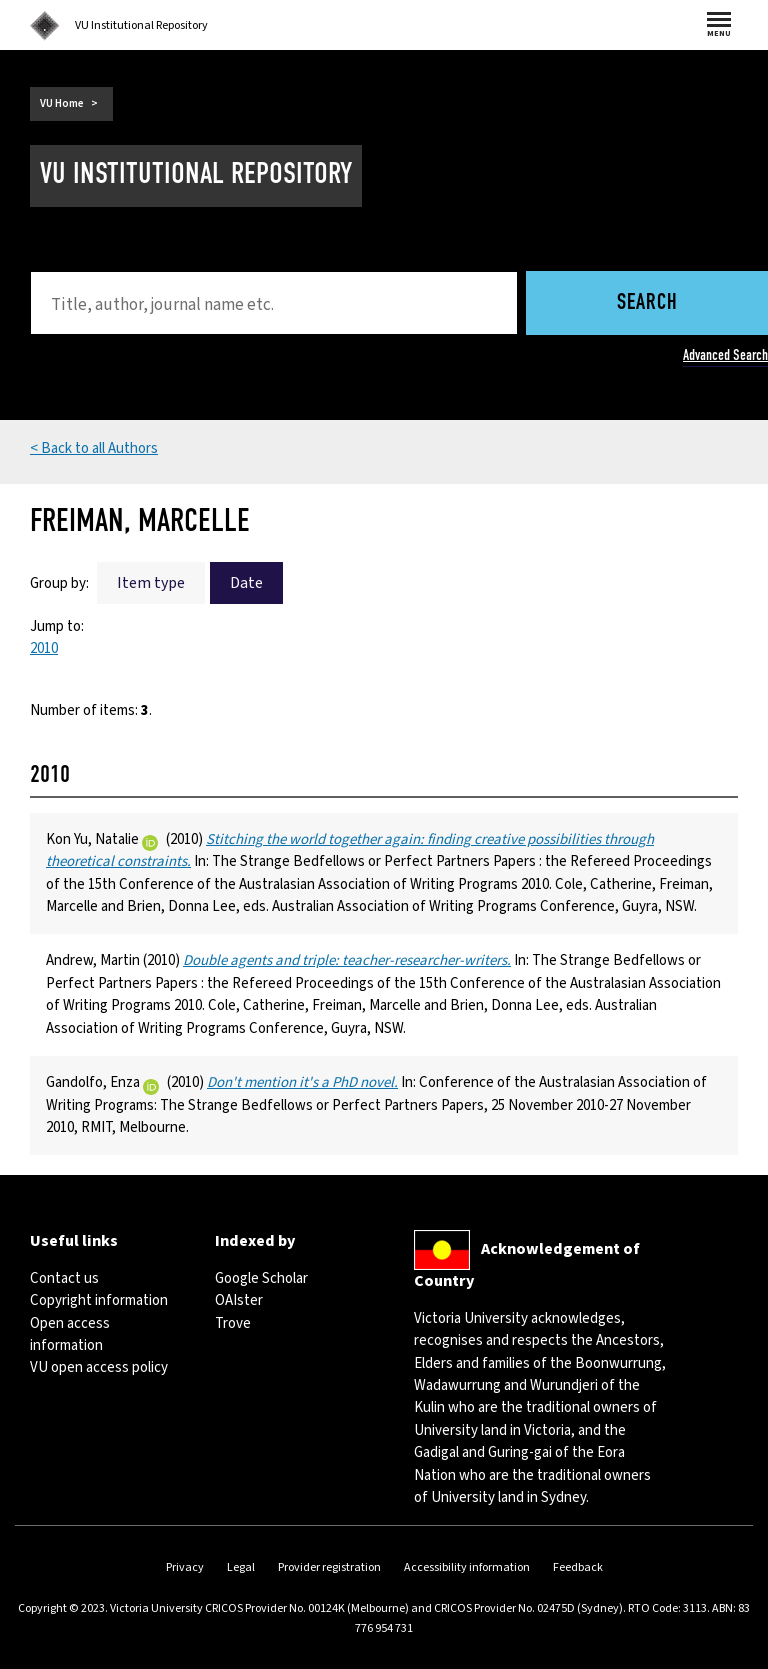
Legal (241, 1567)
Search (647, 303)
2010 (44, 648)
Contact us (64, 1278)
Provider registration (329, 1567)
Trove (233, 1323)
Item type (151, 583)
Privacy (185, 1567)
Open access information (70, 1334)
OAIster (239, 1300)
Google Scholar (261, 1278)
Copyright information (99, 1300)
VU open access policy (99, 1367)
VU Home (62, 103)
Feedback (578, 1567)
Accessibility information (467, 1567)
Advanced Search (725, 355)
